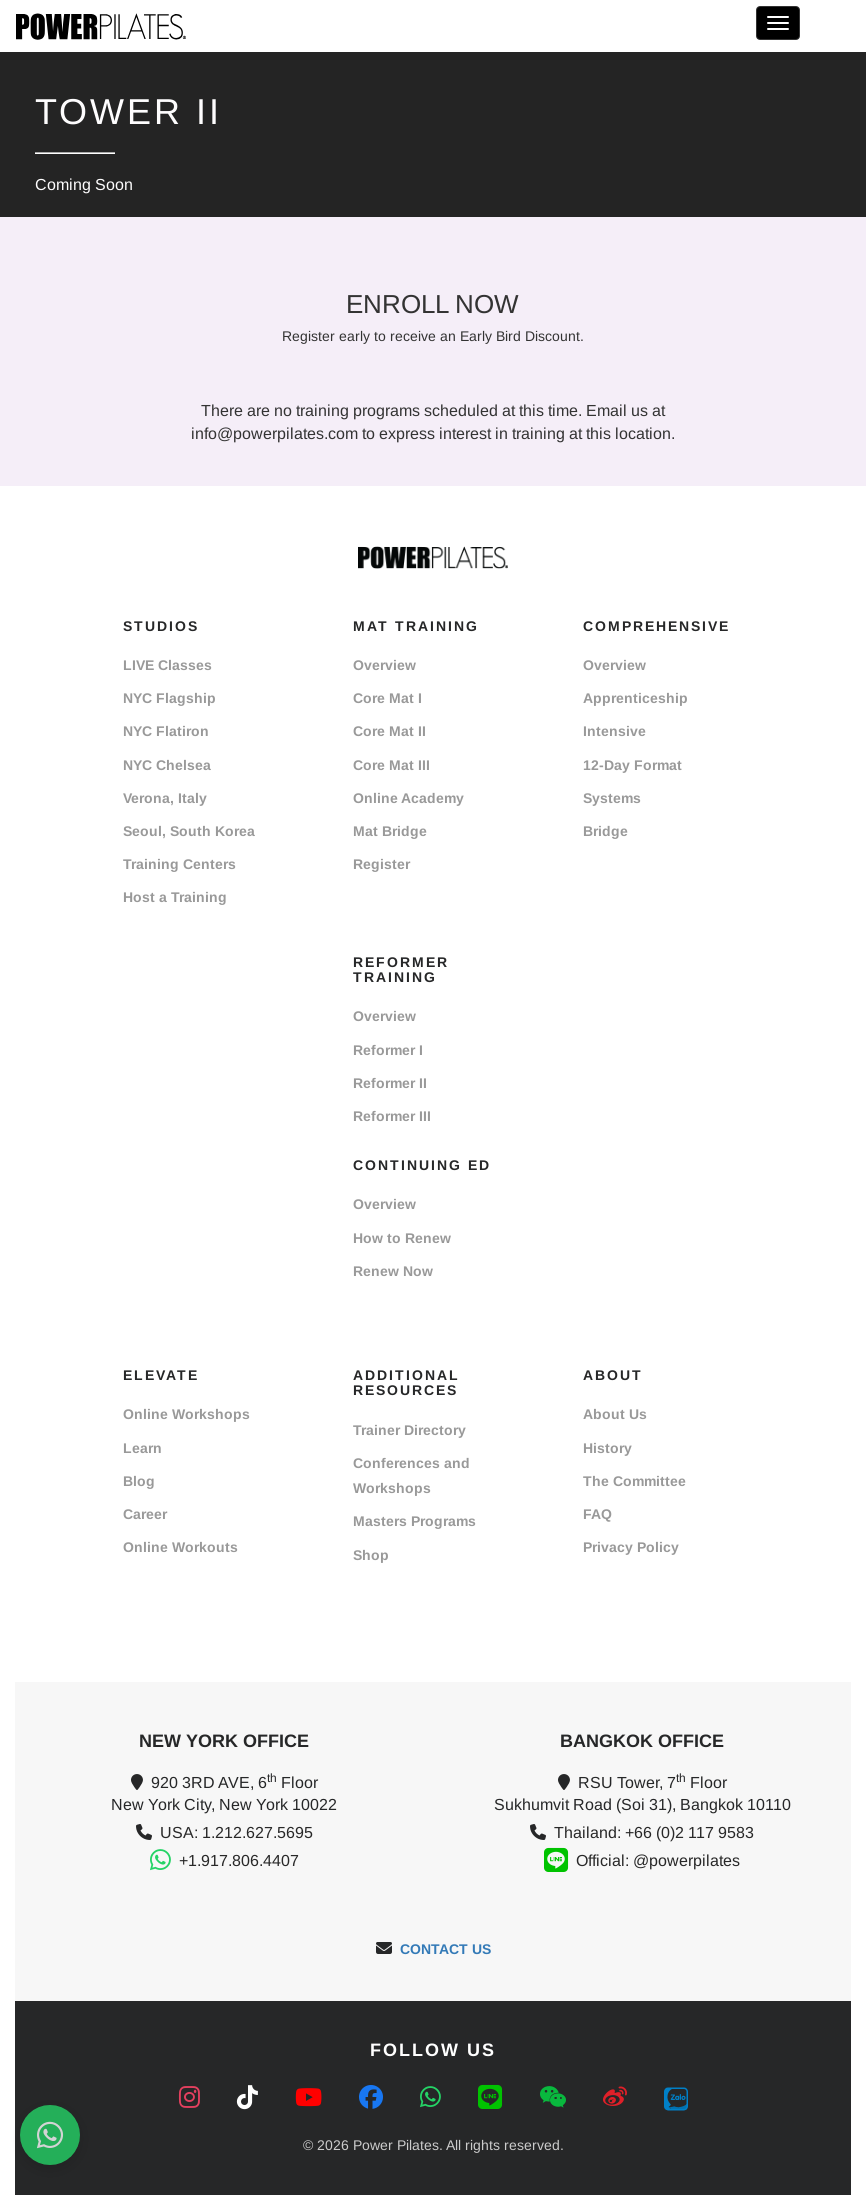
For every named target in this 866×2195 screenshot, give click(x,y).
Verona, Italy (165, 798)
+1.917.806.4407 (239, 1860)
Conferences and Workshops (411, 1475)
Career (145, 1514)
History (607, 1448)
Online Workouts (180, 1547)
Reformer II (390, 1083)
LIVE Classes (167, 665)
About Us (615, 1414)
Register (381, 864)
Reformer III (392, 1116)
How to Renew (402, 1238)
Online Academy (408, 798)
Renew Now (393, 1271)
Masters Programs (414, 1521)
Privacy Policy (631, 1547)
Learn (142, 1448)
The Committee (634, 1481)
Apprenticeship (635, 698)
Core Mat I (387, 698)
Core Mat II (389, 731)
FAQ (597, 1514)
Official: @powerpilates (658, 1860)
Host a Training (175, 897)
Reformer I (388, 1050)
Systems (612, 798)
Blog (139, 1481)
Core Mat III (391, 765)
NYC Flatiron (166, 731)
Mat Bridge (390, 831)
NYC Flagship (169, 698)
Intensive (614, 731)
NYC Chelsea (167, 765)
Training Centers (179, 864)
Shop (371, 1555)
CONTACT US (445, 1949)
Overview (384, 665)
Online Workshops (186, 1414)
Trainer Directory (409, 1430)
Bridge (605, 831)
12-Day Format (632, 765)
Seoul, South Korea (189, 831)
